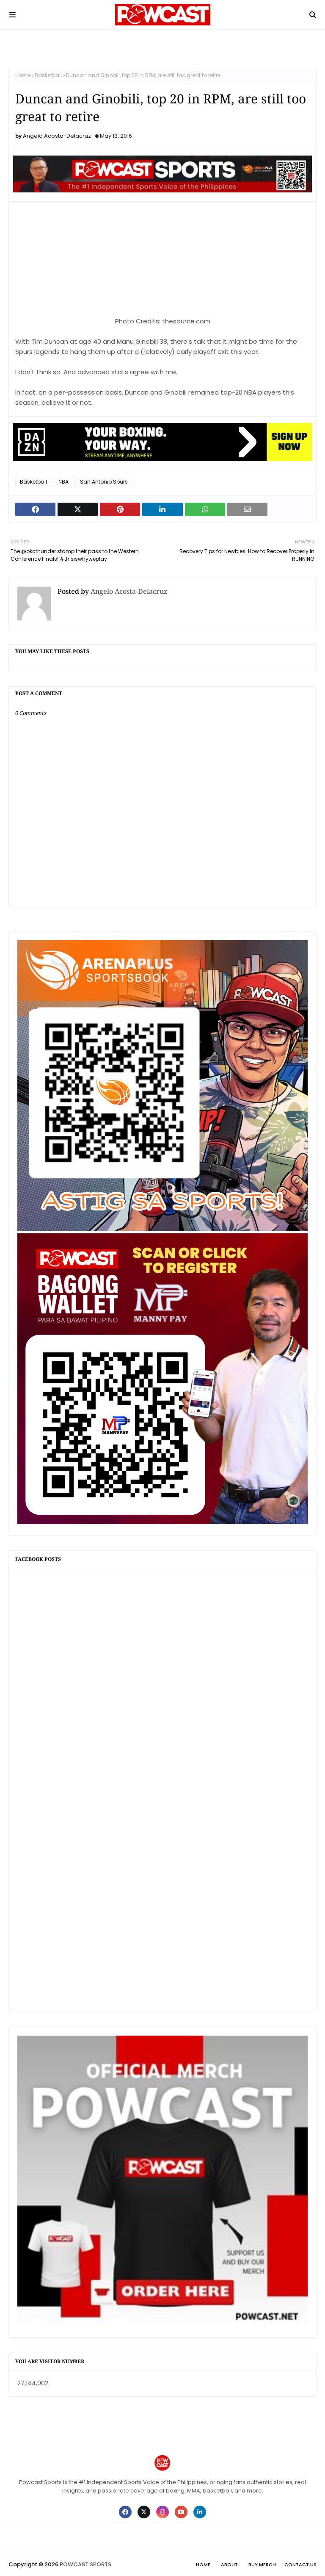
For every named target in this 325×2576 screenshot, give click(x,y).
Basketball (48, 75)
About (229, 2564)
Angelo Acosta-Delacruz (57, 136)
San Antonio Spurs (104, 481)
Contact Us (300, 2564)
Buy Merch (262, 2564)
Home (22, 75)
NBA (63, 481)
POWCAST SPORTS (85, 2564)
